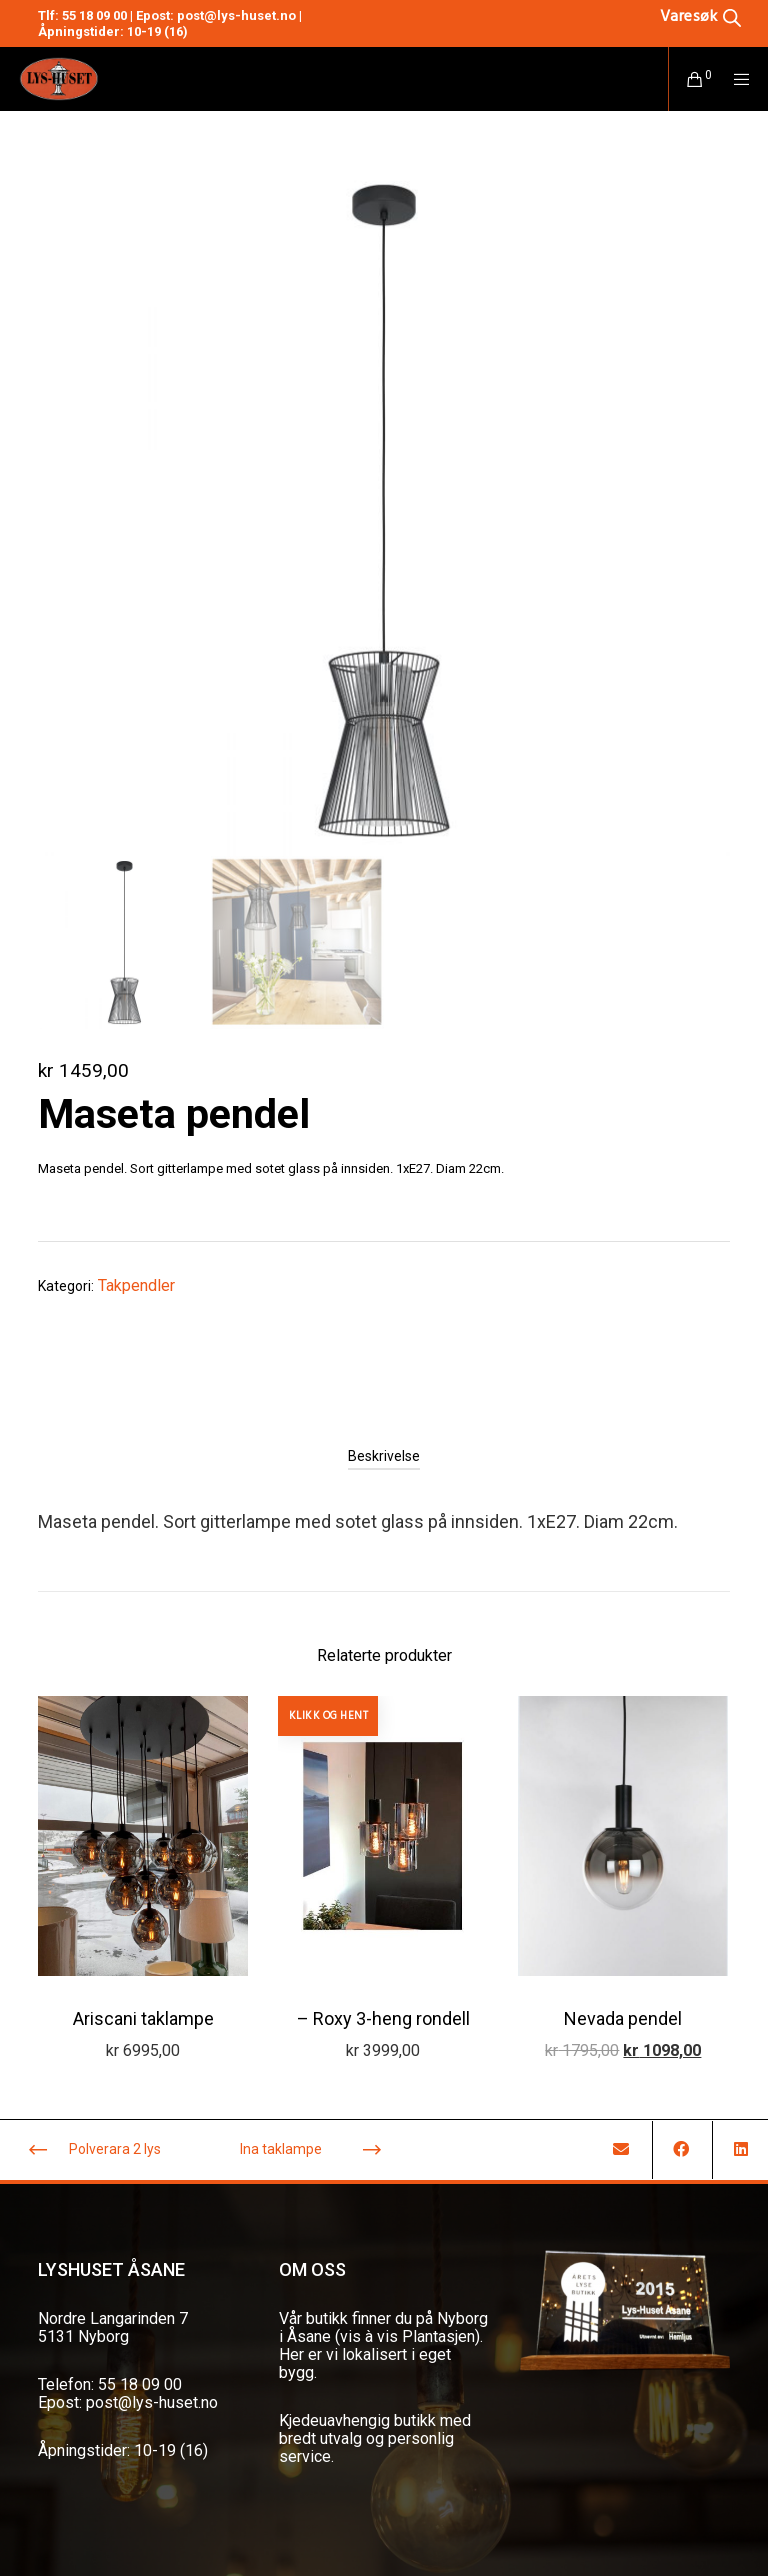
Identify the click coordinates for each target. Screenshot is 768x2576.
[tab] (384, 1456)
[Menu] (735, 79)
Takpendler (136, 1285)
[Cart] (687, 79)
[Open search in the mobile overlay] (670, 16)
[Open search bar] (701, 16)
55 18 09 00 (94, 15)
